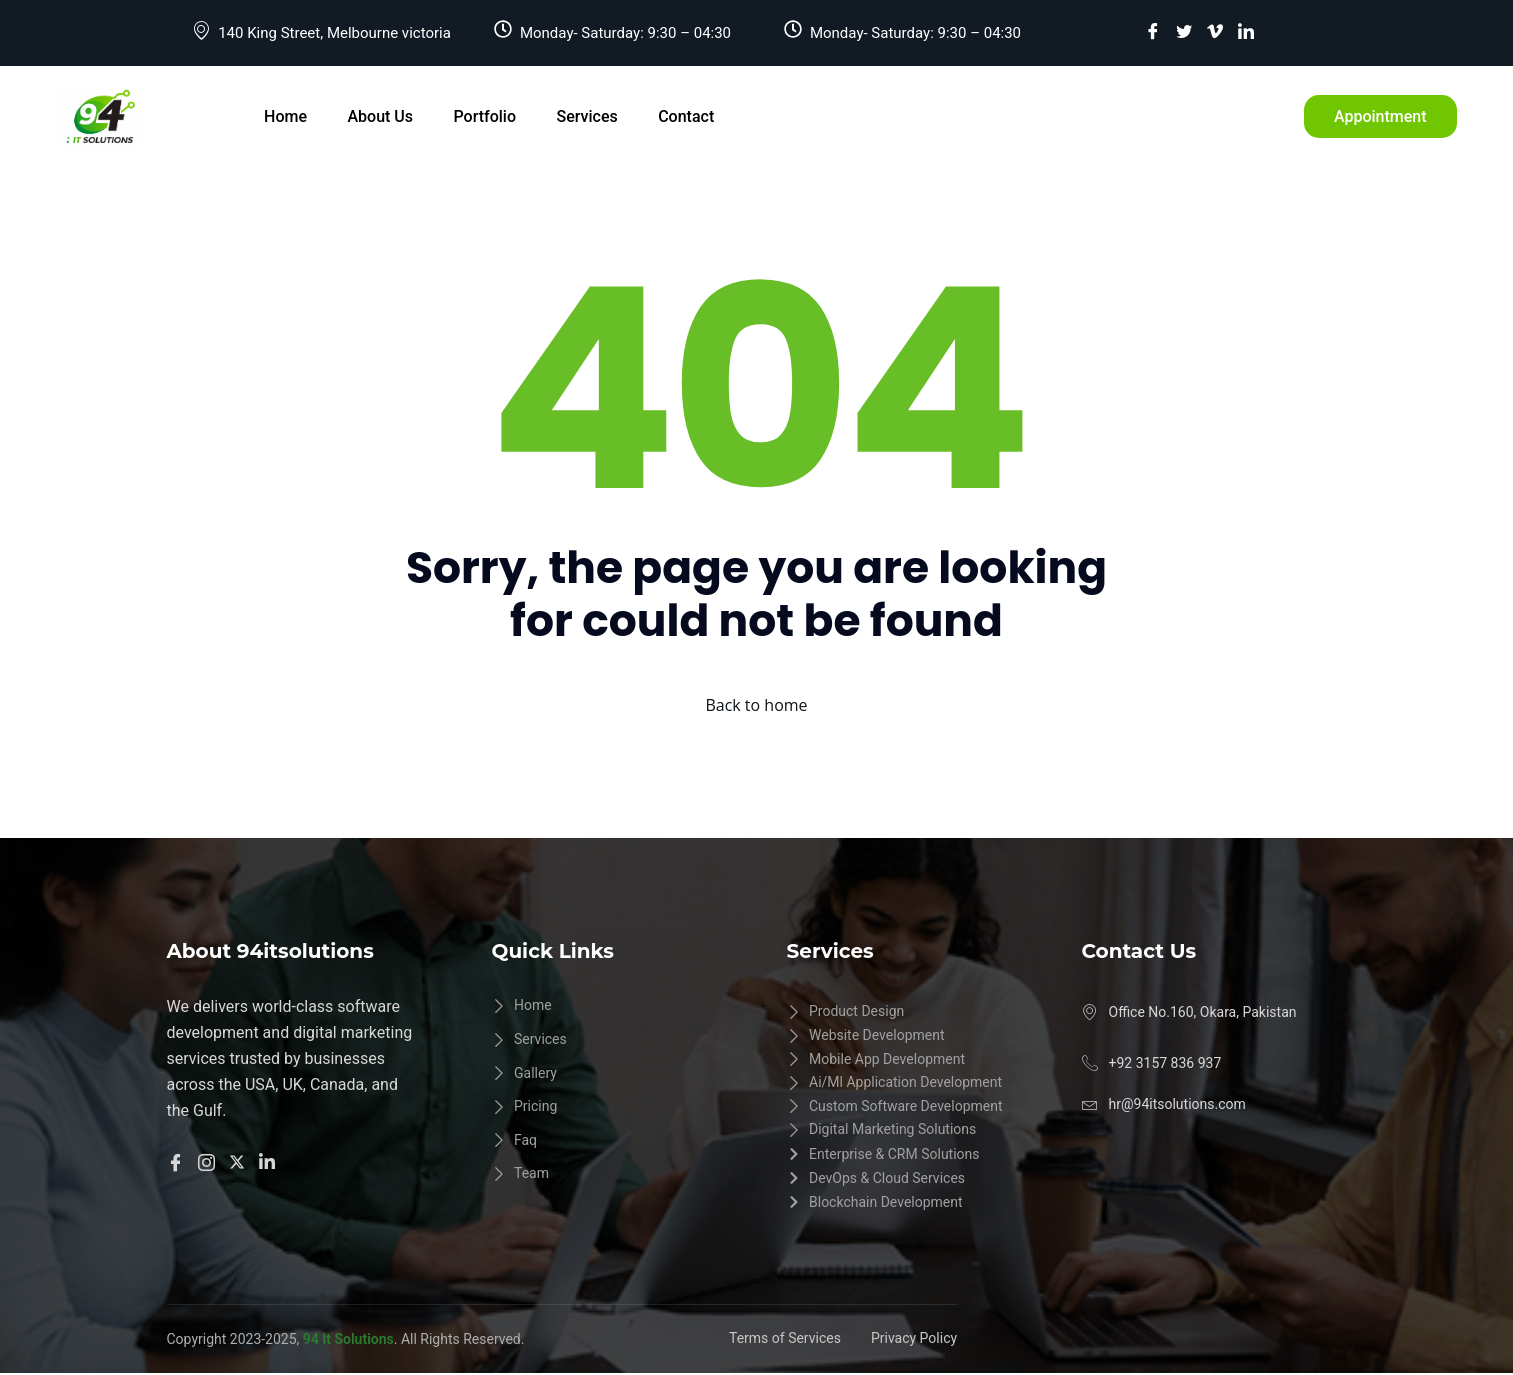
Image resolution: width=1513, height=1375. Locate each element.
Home (285, 116)
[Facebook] (1153, 31)
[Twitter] (1184, 31)
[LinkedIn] (1246, 31)
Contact (684, 116)
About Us (380, 116)
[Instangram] (209, 1161)
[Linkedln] (270, 1161)
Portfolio (483, 116)
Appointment (1380, 116)
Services (585, 116)
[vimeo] (1215, 31)
